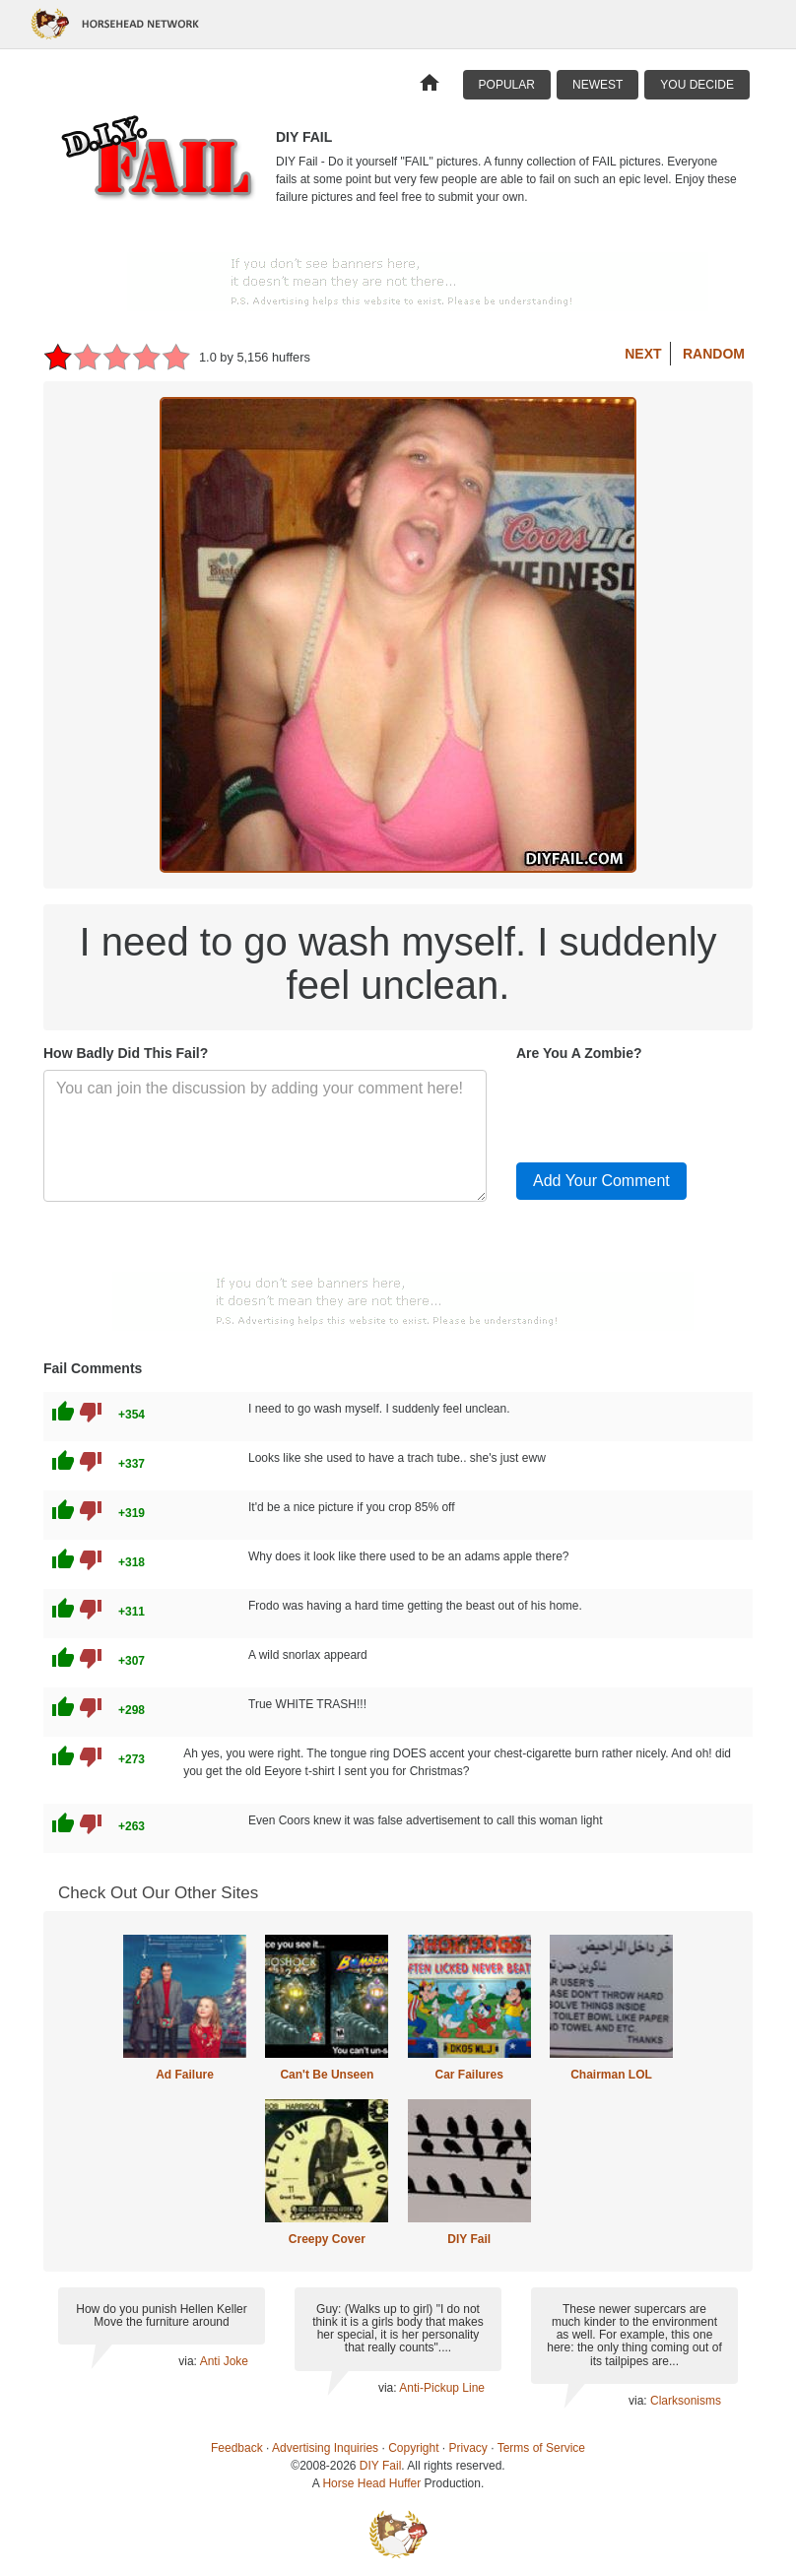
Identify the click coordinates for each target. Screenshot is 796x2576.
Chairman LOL (611, 2074)
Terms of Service (541, 2448)
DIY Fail (469, 2239)
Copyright (413, 2448)
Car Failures (468, 2074)
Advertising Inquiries (325, 2448)
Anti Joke (224, 2361)
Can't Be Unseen (326, 2074)
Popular (507, 85)
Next (643, 354)
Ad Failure (185, 2074)
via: (188, 2361)
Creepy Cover (327, 2239)
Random (714, 354)
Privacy (468, 2448)
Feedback (237, 2448)
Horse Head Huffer (371, 2483)
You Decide (697, 85)
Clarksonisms (685, 2401)
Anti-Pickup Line (442, 2388)
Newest (597, 85)
